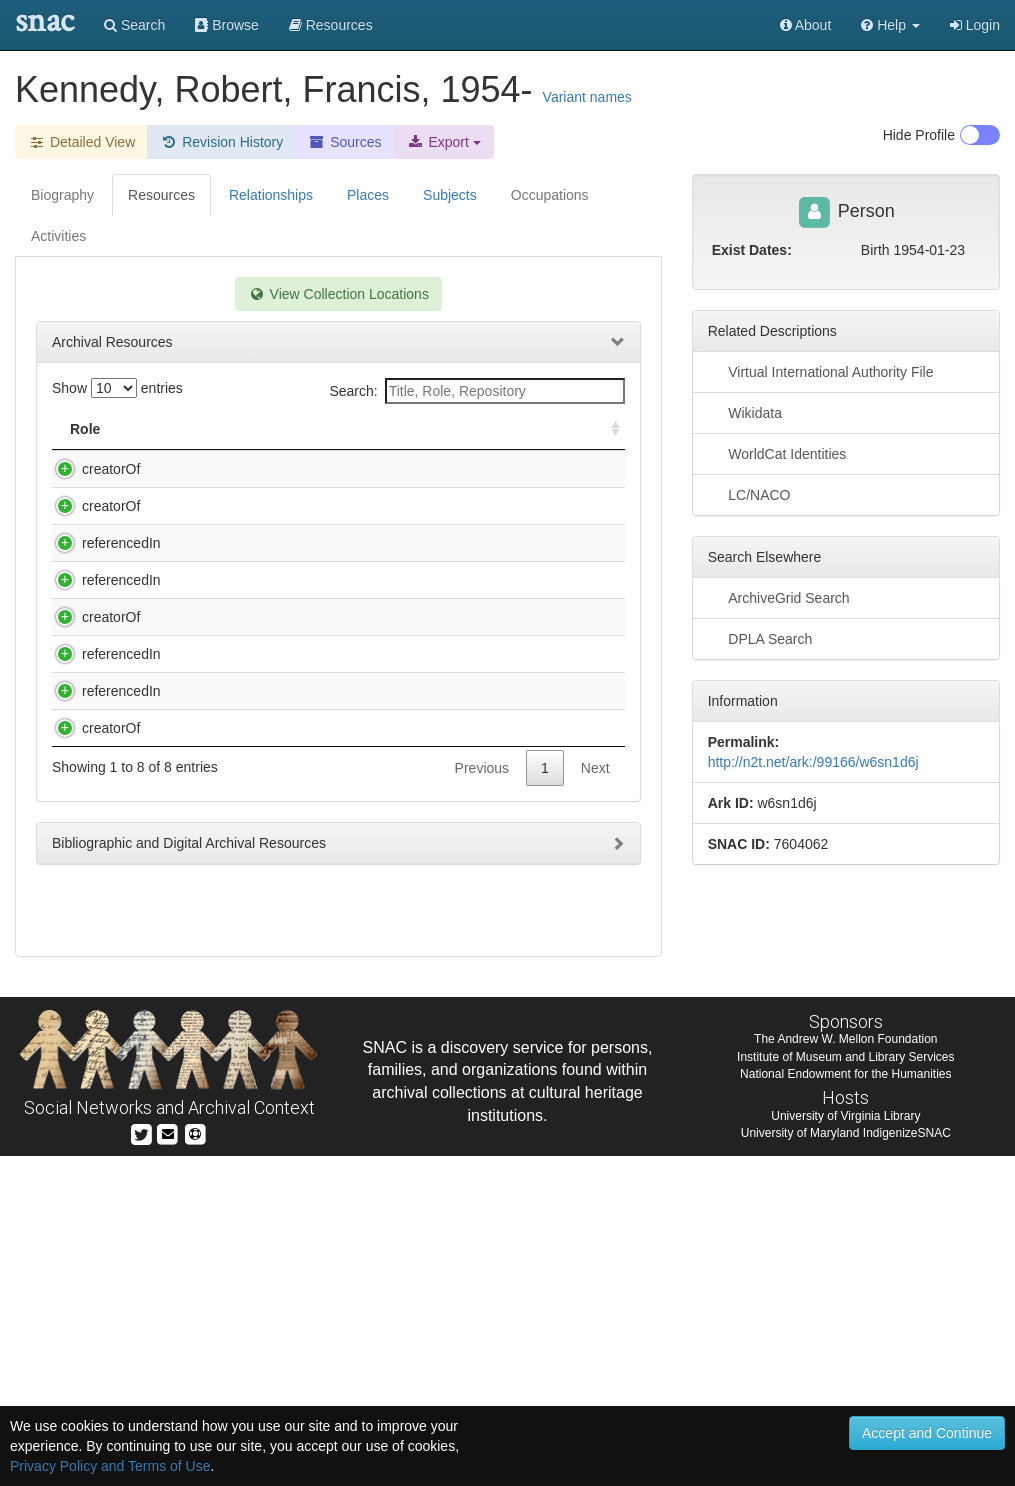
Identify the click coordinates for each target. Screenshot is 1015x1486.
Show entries (117, 388)
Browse (227, 25)
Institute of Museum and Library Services (845, 1386)
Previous (482, 1148)
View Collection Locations (338, 294)
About (806, 25)
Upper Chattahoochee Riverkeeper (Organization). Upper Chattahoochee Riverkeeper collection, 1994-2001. (277, 1088)
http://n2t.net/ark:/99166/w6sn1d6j (813, 762)
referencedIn (101, 623)
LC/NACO (749, 494)
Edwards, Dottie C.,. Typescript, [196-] (279, 469)
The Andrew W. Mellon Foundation (845, 1369)
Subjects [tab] (450, 195)
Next (595, 1148)
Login (975, 25)
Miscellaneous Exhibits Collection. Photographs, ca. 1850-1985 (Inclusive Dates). (281, 643)
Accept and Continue (927, 1433)
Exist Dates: (752, 250)
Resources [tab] (161, 195)
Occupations (550, 195)
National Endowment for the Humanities (845, 1403)
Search (134, 25)
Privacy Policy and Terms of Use (110, 1466)
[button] (890, 25)
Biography (62, 195)
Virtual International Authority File (821, 371)
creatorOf (91, 469)
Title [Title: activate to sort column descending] (183, 429)
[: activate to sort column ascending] (607, 429)
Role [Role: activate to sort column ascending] (85, 429)
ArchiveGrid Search (779, 597)
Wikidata (745, 412)
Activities (58, 236)
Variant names (587, 97)
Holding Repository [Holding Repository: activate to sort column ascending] (499, 429)
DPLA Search (760, 638)
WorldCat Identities (777, 453)
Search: (476, 391)
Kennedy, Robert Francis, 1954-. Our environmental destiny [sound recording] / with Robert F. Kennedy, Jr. (281, 566)
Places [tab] (368, 195)
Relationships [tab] (271, 195)
